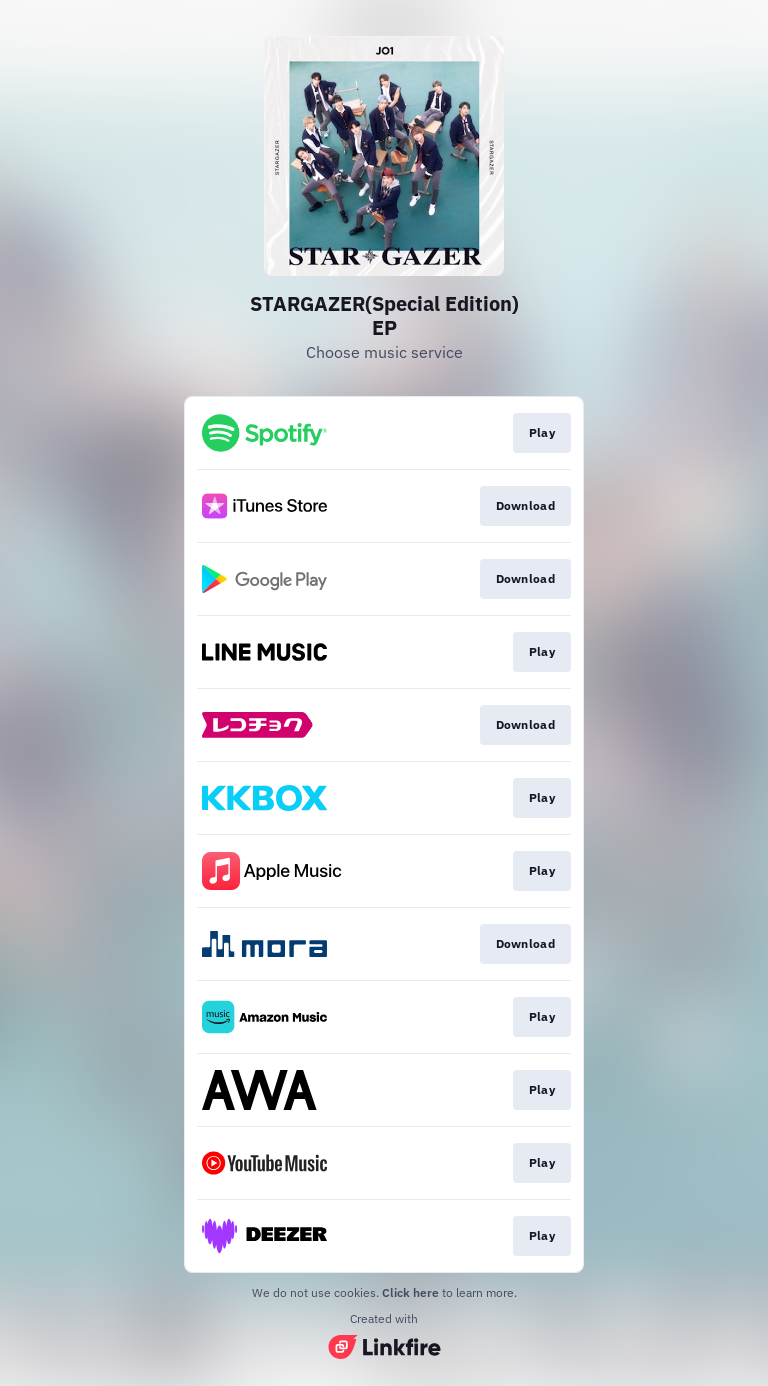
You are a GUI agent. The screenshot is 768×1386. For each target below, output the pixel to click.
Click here (410, 1292)
